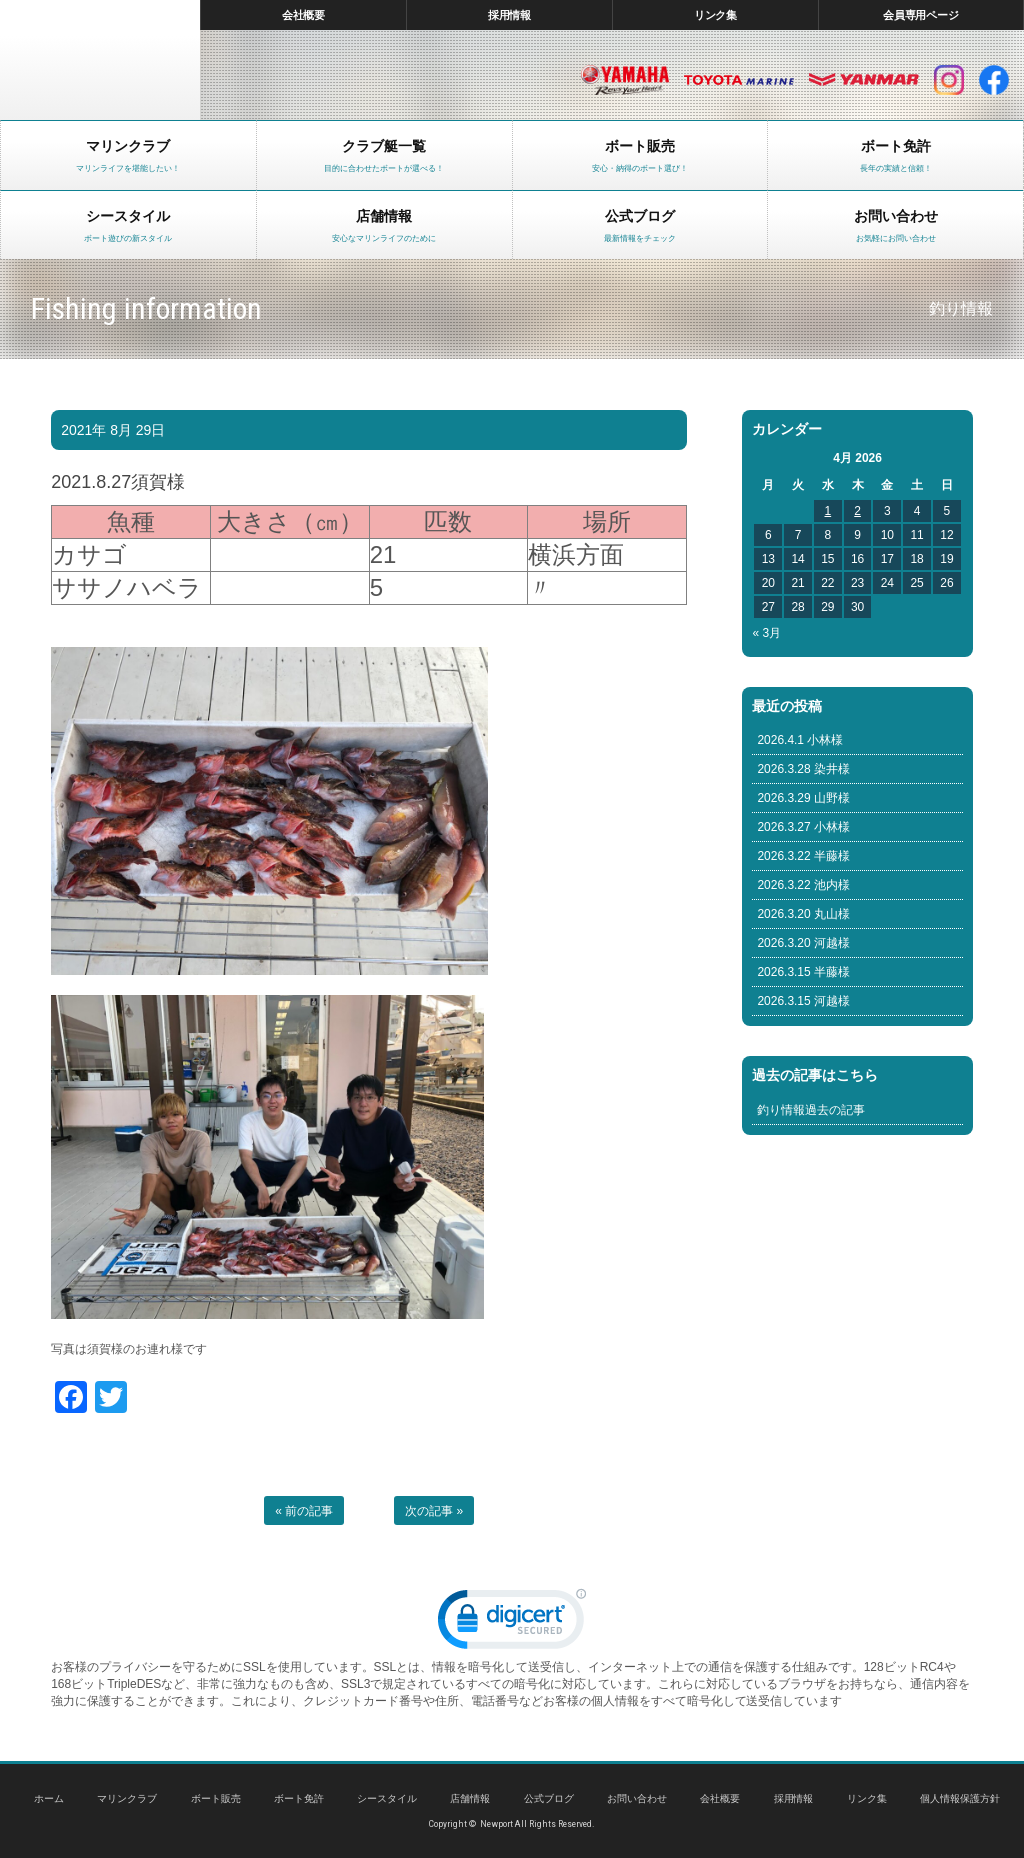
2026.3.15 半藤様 (803, 972)
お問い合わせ (637, 1798)
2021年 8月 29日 (113, 430)
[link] (512, 1623)
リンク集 (716, 15)
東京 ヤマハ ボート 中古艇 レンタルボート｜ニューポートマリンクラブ (100, 60)
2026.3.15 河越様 (803, 1001)
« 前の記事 (304, 1511)
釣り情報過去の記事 (811, 1110)
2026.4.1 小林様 (800, 740)
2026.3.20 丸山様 (803, 914)
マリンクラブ (127, 1798)
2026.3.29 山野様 (803, 798)
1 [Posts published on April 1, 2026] (827, 511)
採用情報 (510, 15)
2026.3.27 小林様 (803, 827)
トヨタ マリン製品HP (739, 80)
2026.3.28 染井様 (803, 769)
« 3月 (766, 633)
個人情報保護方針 (960, 1798)
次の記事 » (434, 1511)
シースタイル (387, 1798)
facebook (994, 80)
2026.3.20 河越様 (803, 943)
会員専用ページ (921, 15)
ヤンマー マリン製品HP (864, 80)
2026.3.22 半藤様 (803, 856)
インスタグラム (949, 80)
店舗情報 (470, 1798)
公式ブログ (549, 1798)
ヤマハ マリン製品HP (625, 80)
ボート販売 (216, 1798)
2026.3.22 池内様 (803, 885)
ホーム (49, 1798)
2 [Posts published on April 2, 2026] (857, 511)
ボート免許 (299, 1798)
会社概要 (304, 15)
